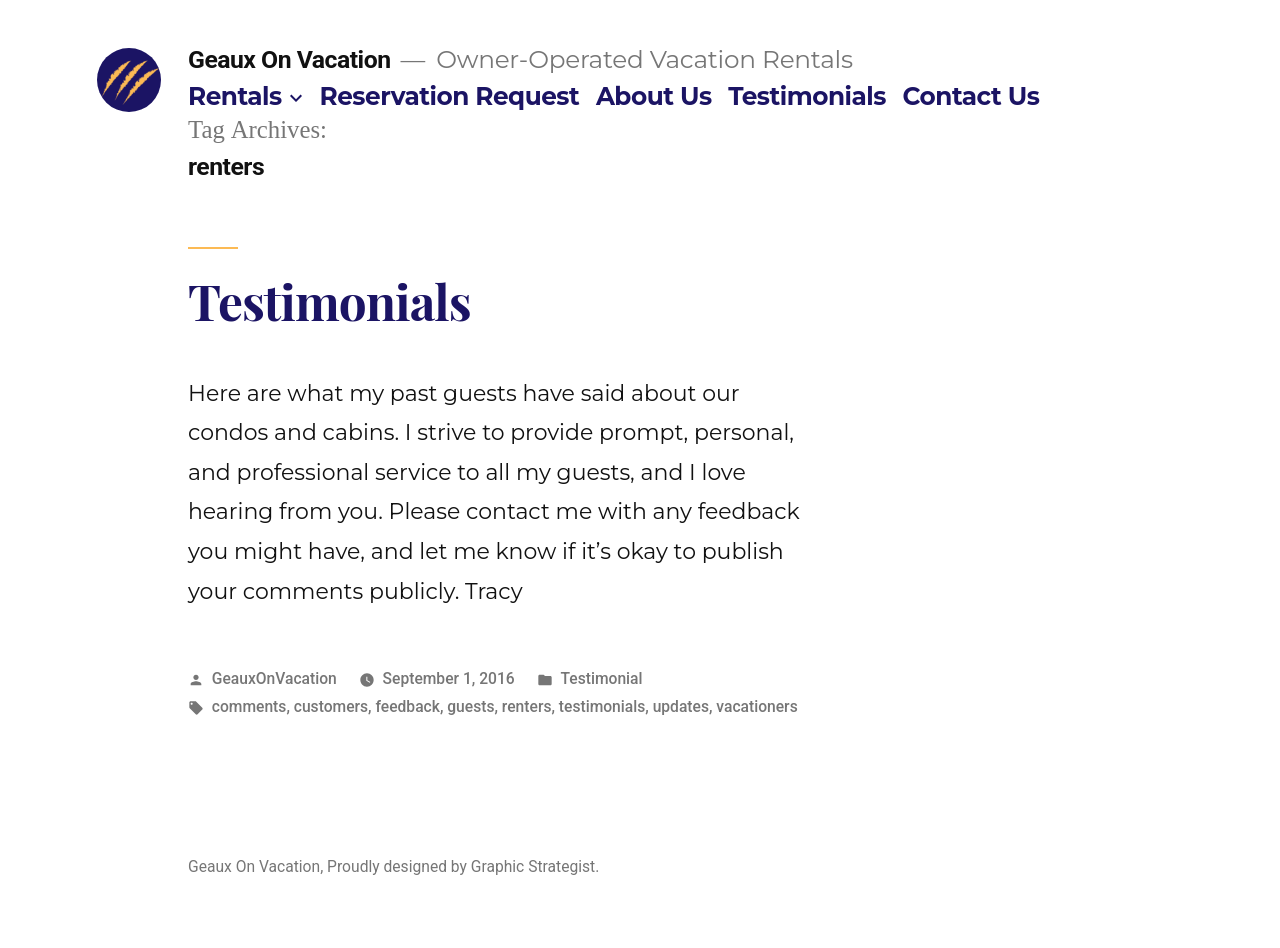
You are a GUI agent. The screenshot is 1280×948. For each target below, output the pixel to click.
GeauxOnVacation (274, 678)
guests (470, 706)
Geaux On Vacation (289, 59)
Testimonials (807, 96)
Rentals (235, 96)
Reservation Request (450, 96)
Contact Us (971, 96)
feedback (407, 706)
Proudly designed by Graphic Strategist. (463, 866)
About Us (654, 96)
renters (527, 706)
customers (331, 706)
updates (681, 706)
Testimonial (602, 678)
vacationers (756, 706)
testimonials (602, 706)
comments (249, 706)
